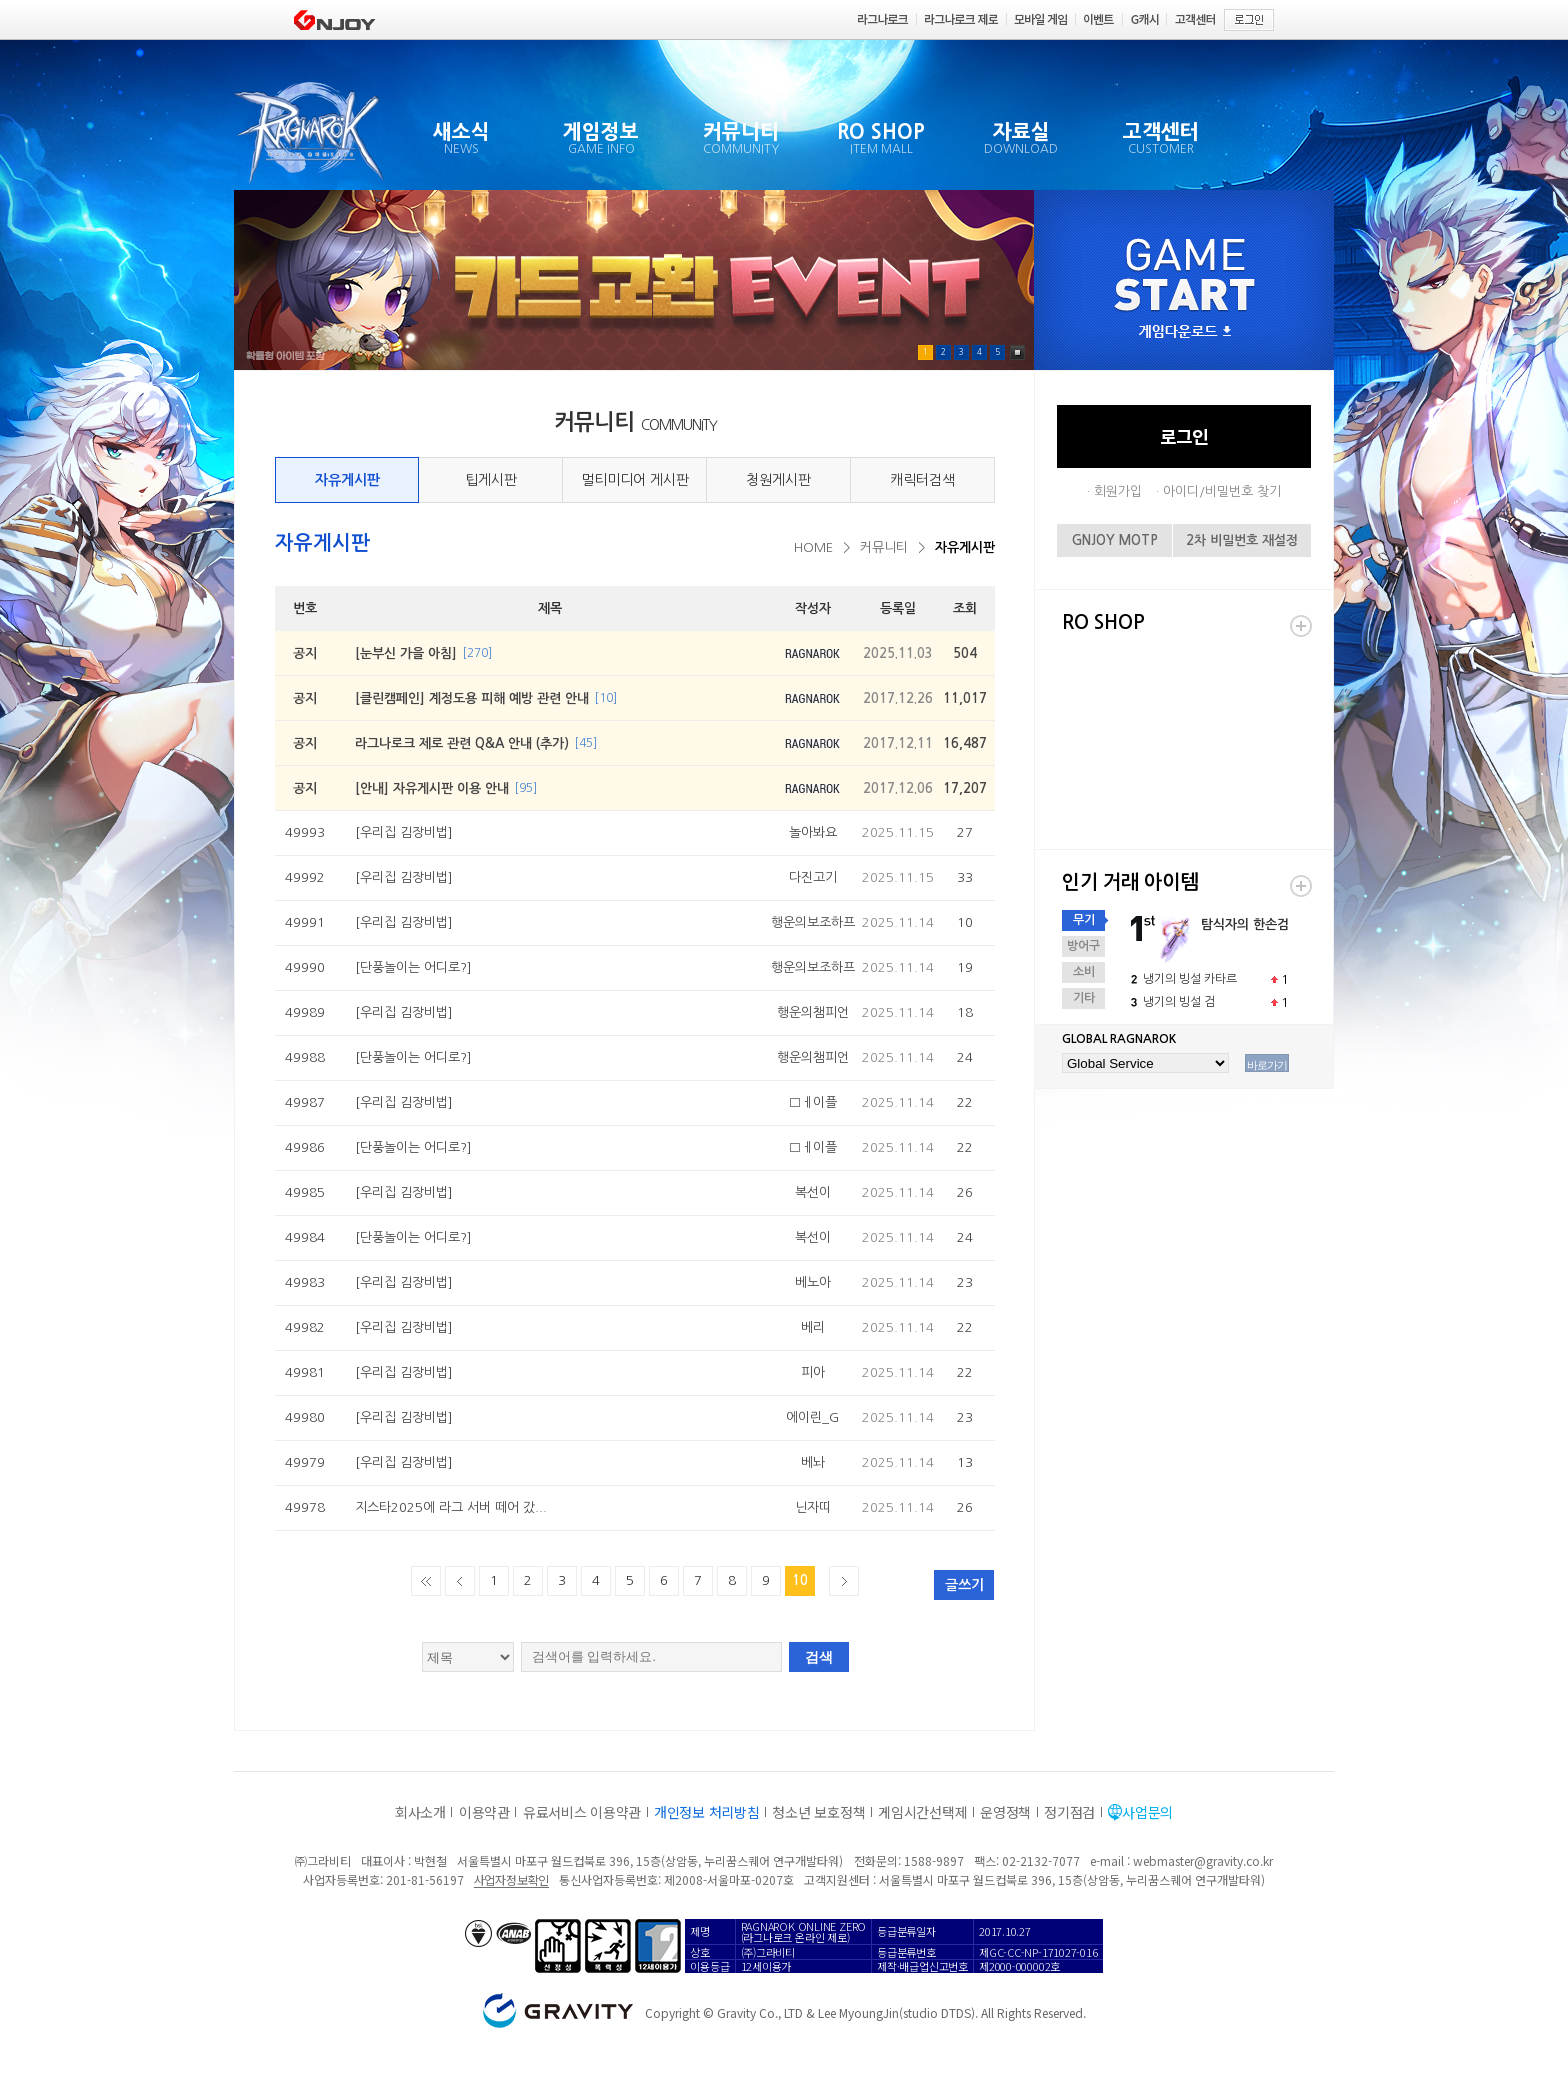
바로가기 (1267, 1065)
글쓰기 (964, 1585)
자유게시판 (347, 480)
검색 (819, 1657)
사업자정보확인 (511, 1879)
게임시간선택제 (922, 1812)
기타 (1084, 998)
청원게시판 (778, 480)
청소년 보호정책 (818, 1812)
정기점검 (1069, 1812)
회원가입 (1118, 491)
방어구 (1083, 946)
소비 (1084, 972)
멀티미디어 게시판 (635, 480)
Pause (1017, 352)
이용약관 (484, 1812)
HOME (813, 547)
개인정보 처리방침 (706, 1812)
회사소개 (420, 1812)
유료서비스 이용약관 (582, 1812)
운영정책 (1005, 1812)
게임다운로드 (1185, 332)
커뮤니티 (884, 547)
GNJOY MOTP (1115, 540)
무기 (1084, 920)
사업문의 (1147, 1812)
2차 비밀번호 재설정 (1242, 540)
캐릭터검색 (922, 480)
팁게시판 (491, 480)
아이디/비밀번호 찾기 (1222, 491)
